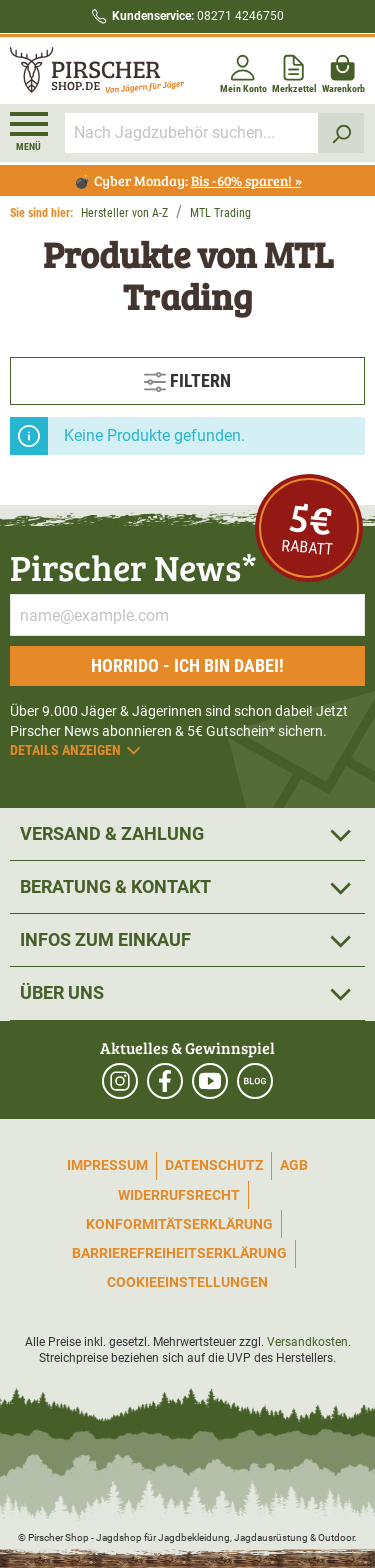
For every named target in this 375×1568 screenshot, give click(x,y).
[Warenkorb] (343, 70)
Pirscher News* (133, 566)
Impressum (107, 1165)
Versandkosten (307, 1342)
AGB (294, 1165)
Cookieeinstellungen (187, 1282)
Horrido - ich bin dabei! (187, 665)
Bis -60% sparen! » (246, 180)
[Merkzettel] (294, 70)
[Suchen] (341, 133)
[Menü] (29, 132)
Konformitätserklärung (179, 1224)
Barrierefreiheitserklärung (179, 1253)
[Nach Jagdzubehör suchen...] (192, 133)
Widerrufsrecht (179, 1195)
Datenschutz (214, 1165)
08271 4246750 (198, 16)
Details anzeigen (76, 750)
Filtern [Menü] (187, 378)
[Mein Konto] (243, 70)
